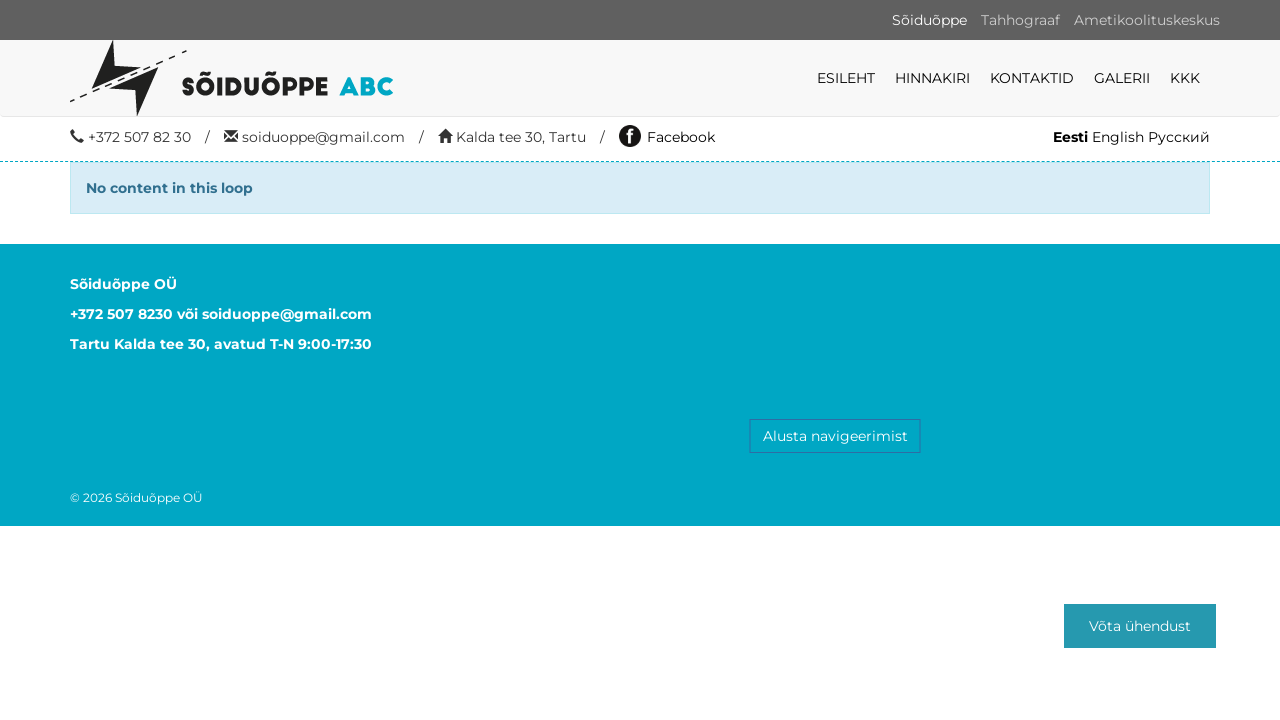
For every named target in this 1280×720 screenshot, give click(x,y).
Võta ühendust (1140, 626)
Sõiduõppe (929, 20)
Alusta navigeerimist (835, 436)
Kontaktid (1032, 78)
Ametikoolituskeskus (1147, 20)
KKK (1185, 78)
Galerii (1122, 78)
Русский (1179, 137)
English (1118, 137)
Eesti (1070, 137)
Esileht (846, 78)
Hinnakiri (932, 78)
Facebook (667, 137)
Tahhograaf (1020, 20)
